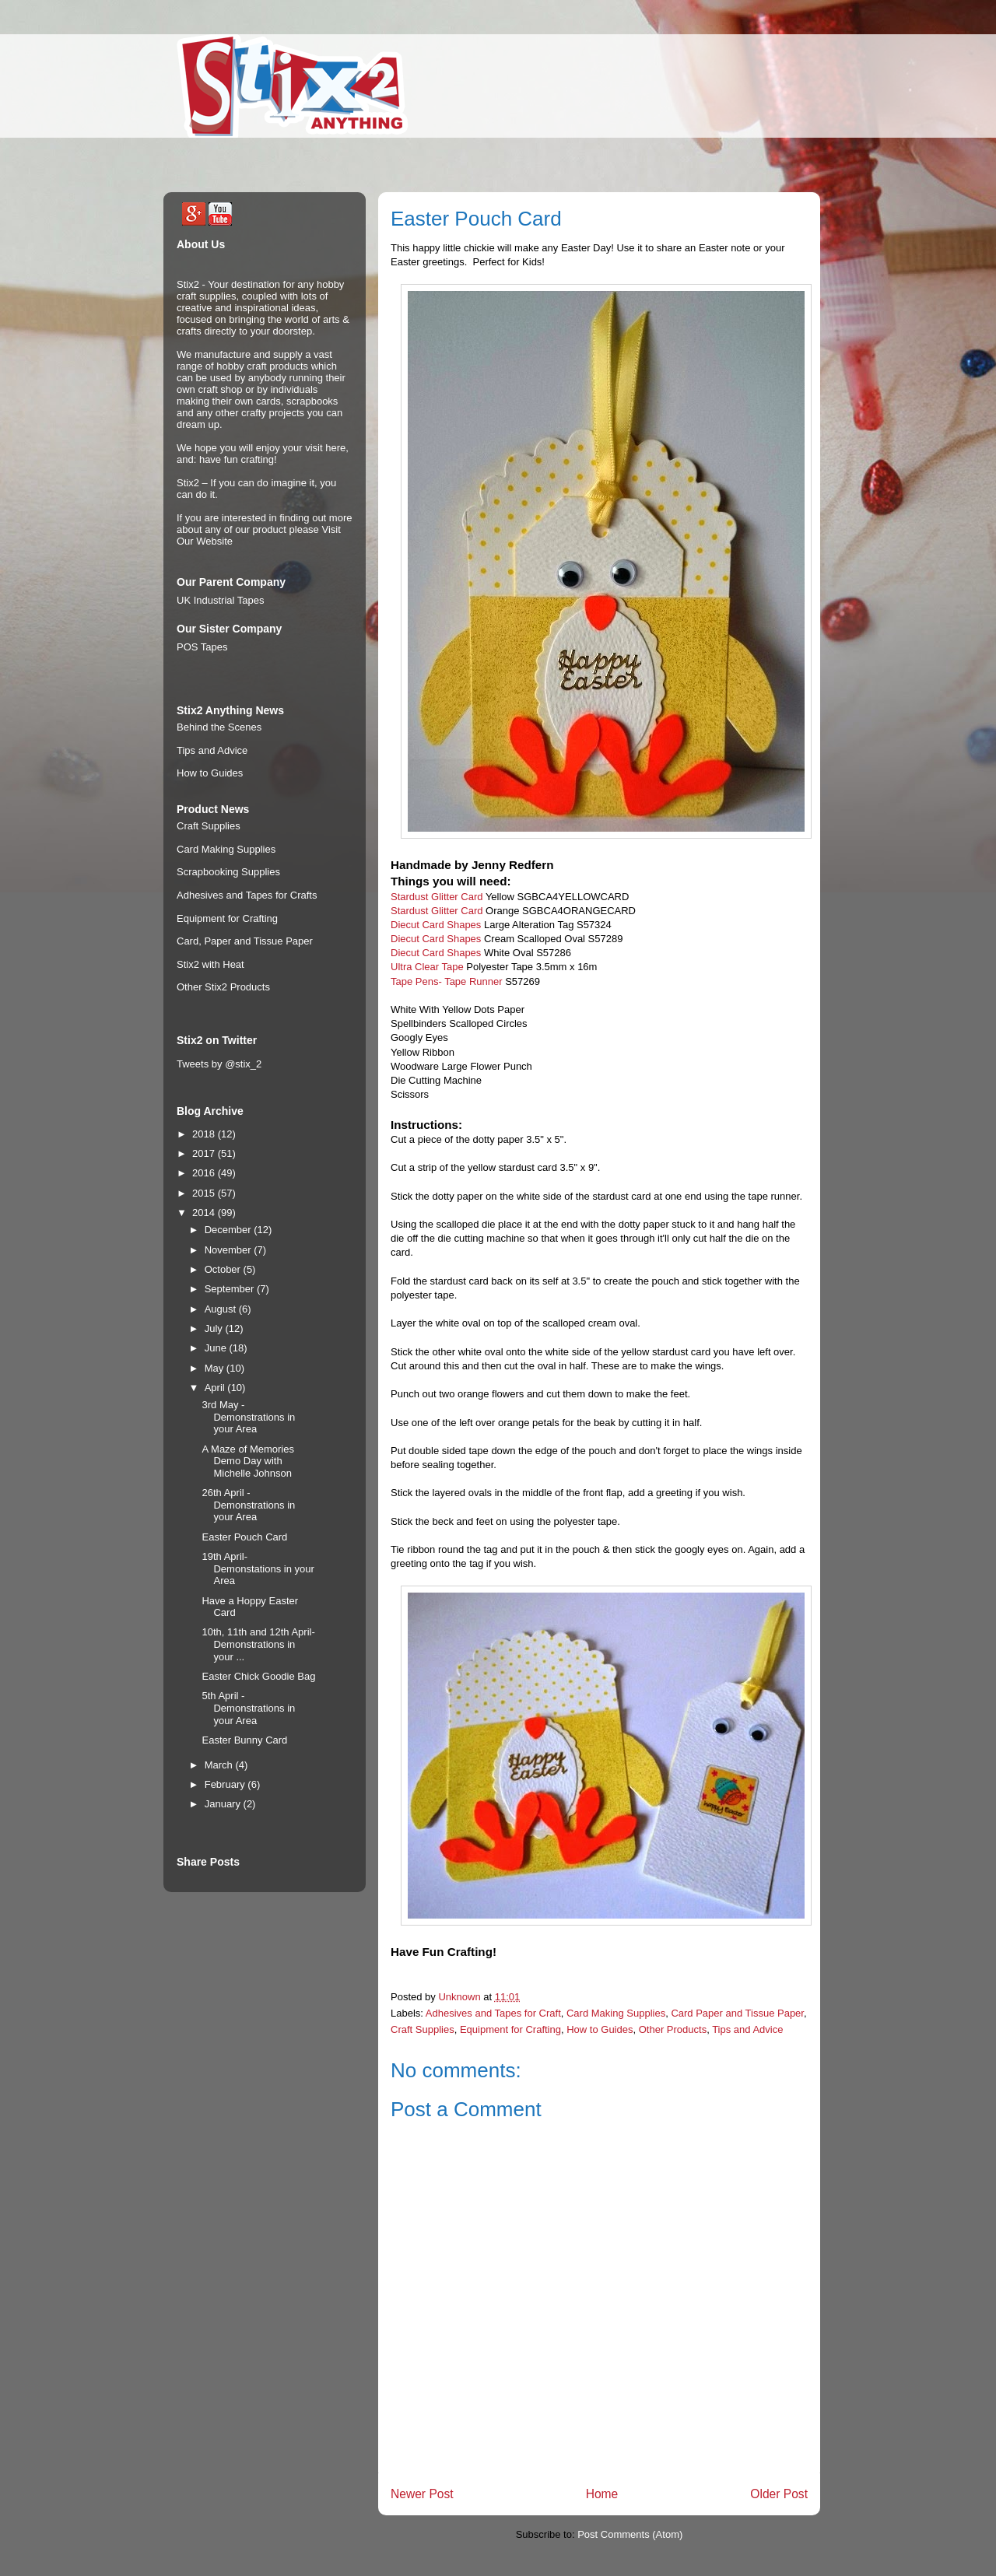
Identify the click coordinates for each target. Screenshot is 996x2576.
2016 (205, 1173)
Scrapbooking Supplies (228, 872)
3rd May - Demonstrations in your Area (248, 1417)
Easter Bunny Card (244, 1740)
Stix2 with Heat (210, 964)
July (215, 1328)
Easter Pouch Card (244, 1537)
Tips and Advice (747, 2029)
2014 (205, 1212)
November (229, 1250)
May (215, 1368)
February (226, 1784)
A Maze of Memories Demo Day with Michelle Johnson (248, 1461)
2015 (205, 1193)
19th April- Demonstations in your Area (258, 1568)
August (222, 1309)
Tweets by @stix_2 (219, 1064)
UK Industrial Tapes (221, 600)
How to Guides (599, 2029)
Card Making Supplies (615, 2013)
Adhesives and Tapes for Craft (493, 2013)
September (231, 1289)
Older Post (779, 2494)
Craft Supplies (422, 2029)
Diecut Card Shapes (436, 925)
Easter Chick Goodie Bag (258, 1676)
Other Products (673, 2029)
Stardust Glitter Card (437, 896)
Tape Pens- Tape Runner (447, 981)
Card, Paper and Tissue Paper (245, 941)
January (224, 1804)
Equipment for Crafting (510, 2029)
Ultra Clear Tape (427, 967)
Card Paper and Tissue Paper (737, 2013)
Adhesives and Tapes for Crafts (247, 895)
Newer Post (422, 2494)
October (224, 1269)
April (216, 1387)
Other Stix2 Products (223, 987)
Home (602, 2494)
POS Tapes (202, 647)
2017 (205, 1153)
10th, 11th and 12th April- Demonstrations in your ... (258, 1644)
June (217, 1348)
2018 (205, 1134)
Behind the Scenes (219, 727)
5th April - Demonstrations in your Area (248, 1708)
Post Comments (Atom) (629, 2534)
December (229, 1229)
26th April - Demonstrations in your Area (248, 1505)
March (220, 1765)
